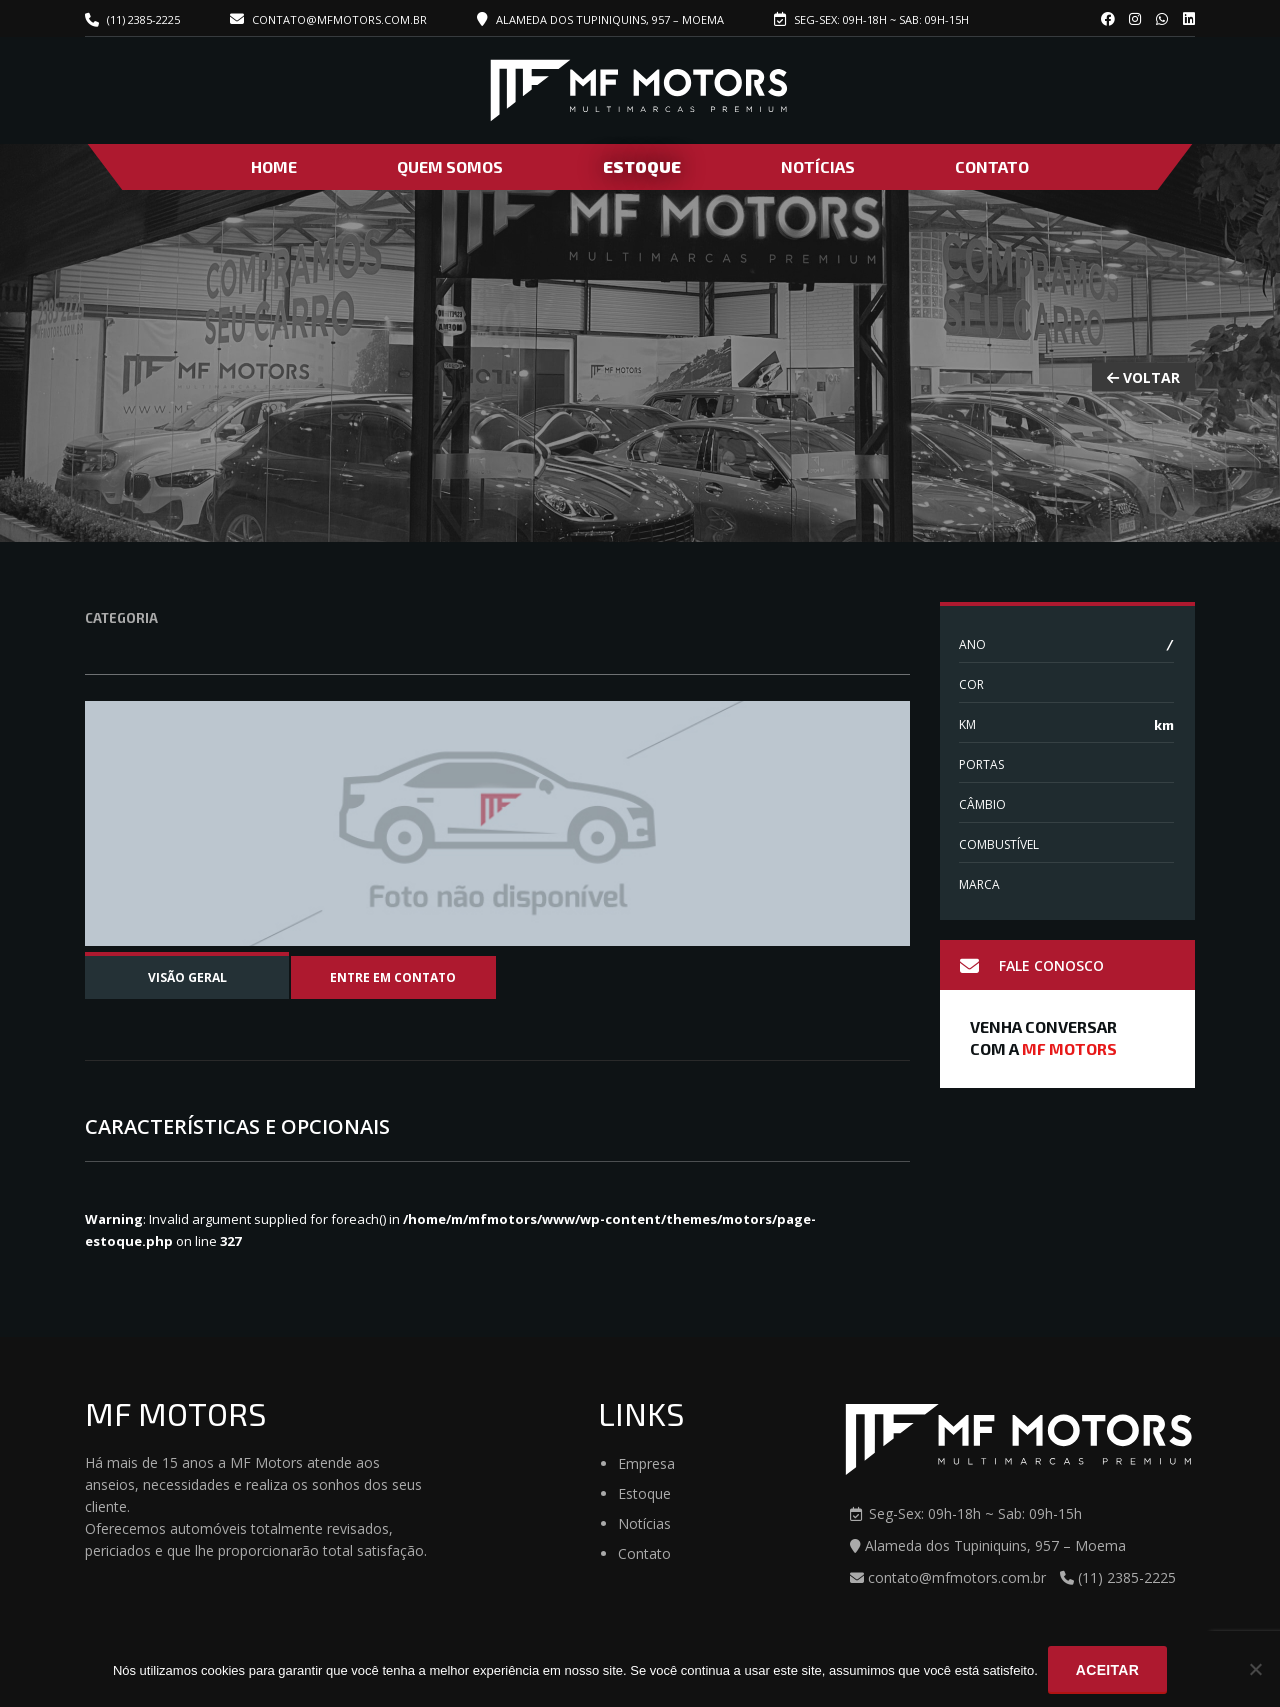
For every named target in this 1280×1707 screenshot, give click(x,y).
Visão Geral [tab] (187, 977)
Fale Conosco (1032, 965)
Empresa (646, 1463)
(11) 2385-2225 (143, 19)
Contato (992, 166)
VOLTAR (1143, 376)
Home (274, 166)
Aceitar (1107, 1670)
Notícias (818, 166)
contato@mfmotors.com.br (328, 19)
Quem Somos (450, 166)
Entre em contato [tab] (393, 977)
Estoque (642, 166)
